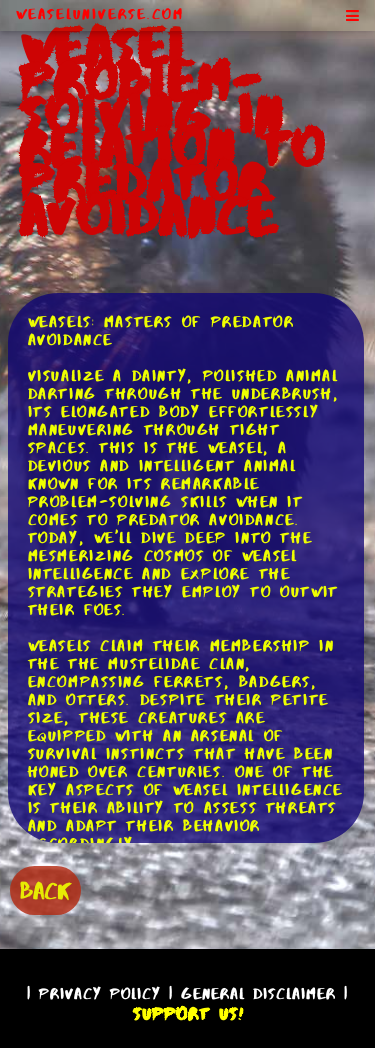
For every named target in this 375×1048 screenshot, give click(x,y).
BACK (45, 890)
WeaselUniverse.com (100, 14)
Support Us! (188, 1014)
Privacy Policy (100, 993)
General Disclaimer (258, 993)
